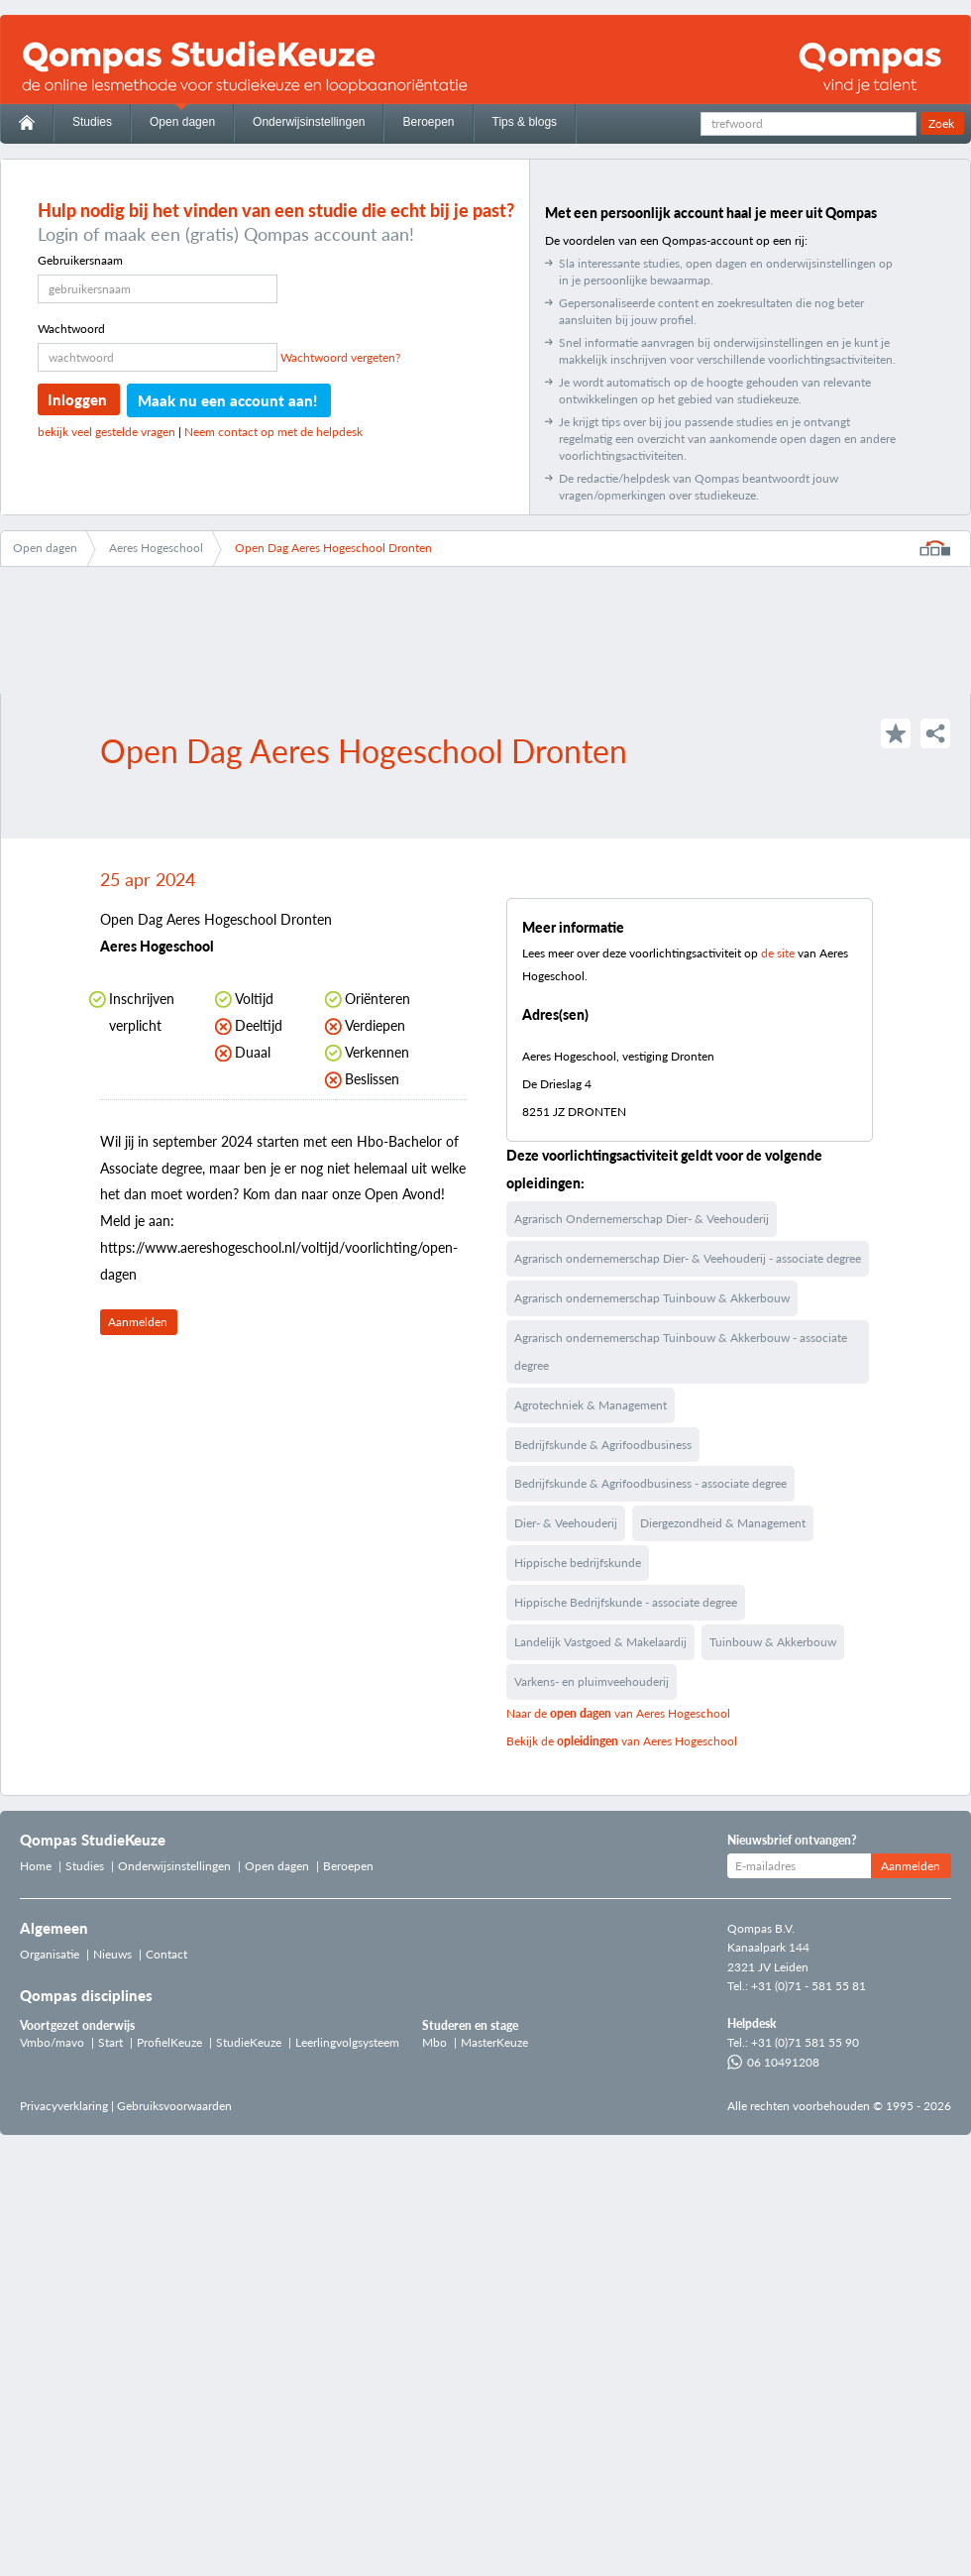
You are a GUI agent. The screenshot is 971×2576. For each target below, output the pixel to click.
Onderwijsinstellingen (309, 122)
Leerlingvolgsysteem (347, 2042)
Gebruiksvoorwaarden (174, 2105)
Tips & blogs (525, 122)
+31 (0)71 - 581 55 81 (808, 1985)
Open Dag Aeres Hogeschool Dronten (333, 547)
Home (36, 1865)
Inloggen (77, 399)
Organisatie (49, 1954)
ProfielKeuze (169, 2042)
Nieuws (112, 1954)
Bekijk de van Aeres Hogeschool (621, 1741)
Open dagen (182, 122)
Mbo (434, 2042)
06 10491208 (773, 2062)
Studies (92, 122)
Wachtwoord (71, 328)
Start (110, 2042)
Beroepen (428, 122)
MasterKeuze (494, 2042)
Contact (166, 1954)
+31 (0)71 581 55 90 (805, 2042)
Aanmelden (137, 1321)
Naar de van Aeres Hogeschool (618, 1713)
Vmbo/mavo (52, 2042)
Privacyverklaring (64, 2105)
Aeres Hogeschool (156, 547)
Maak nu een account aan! (227, 400)
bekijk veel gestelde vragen (106, 431)
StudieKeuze (248, 2042)
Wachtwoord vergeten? (340, 357)
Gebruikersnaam (80, 260)
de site (778, 953)
